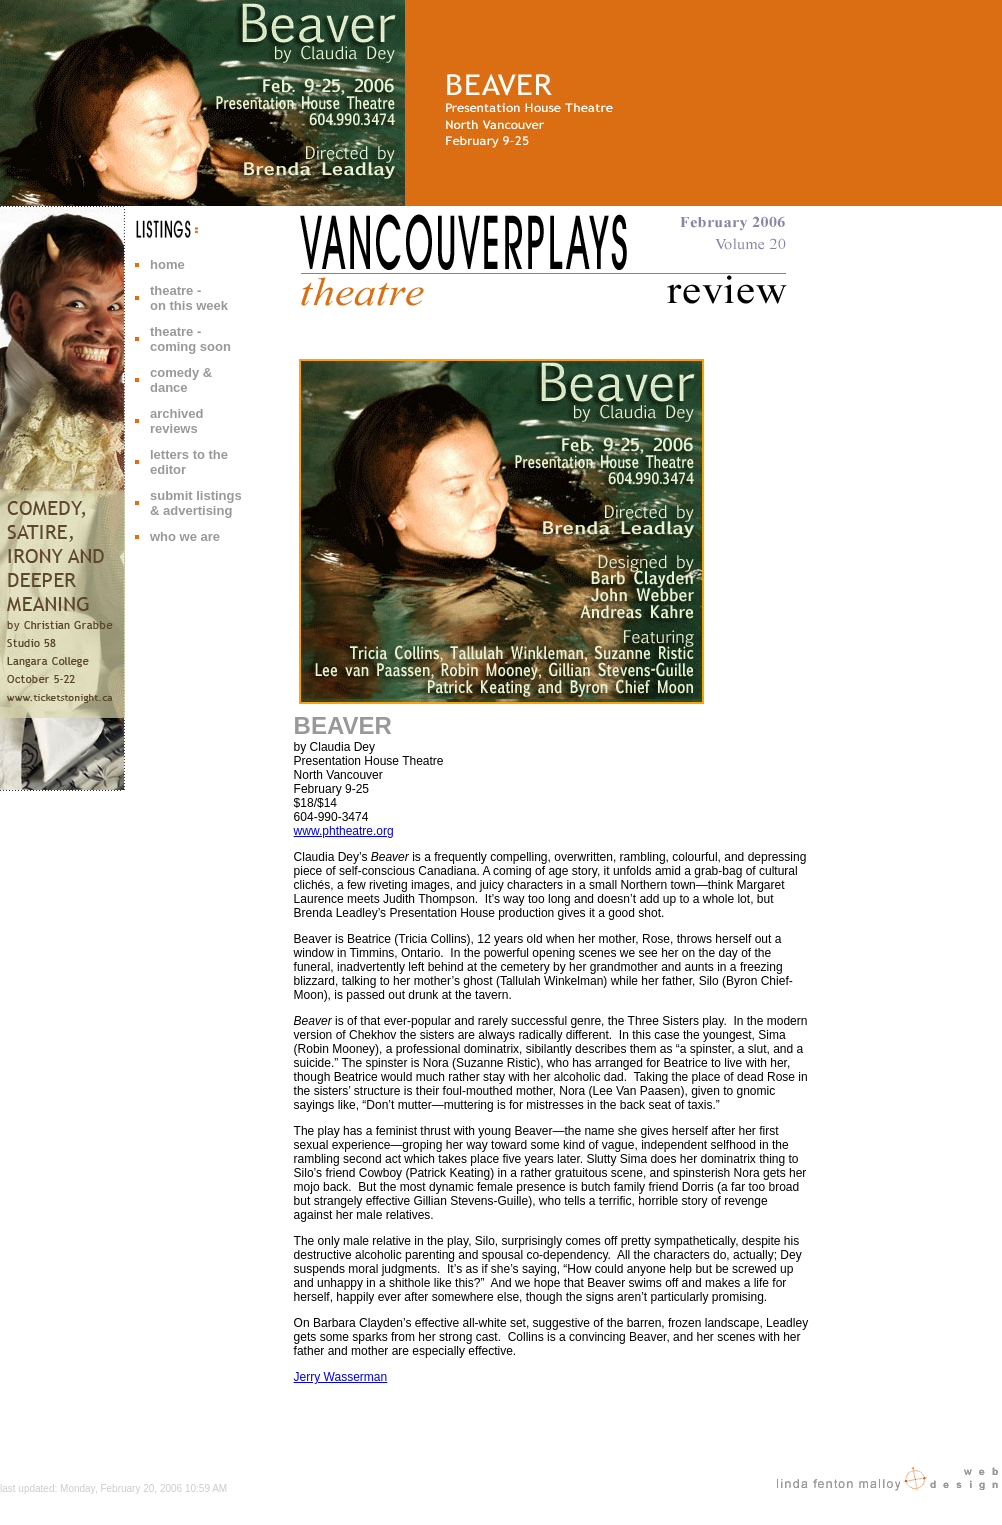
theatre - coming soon (190, 339)
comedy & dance (181, 380)
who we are (185, 536)
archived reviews (176, 421)
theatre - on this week (189, 298)
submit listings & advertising (196, 503)
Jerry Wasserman (341, 1377)
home (167, 264)
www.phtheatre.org (344, 831)
